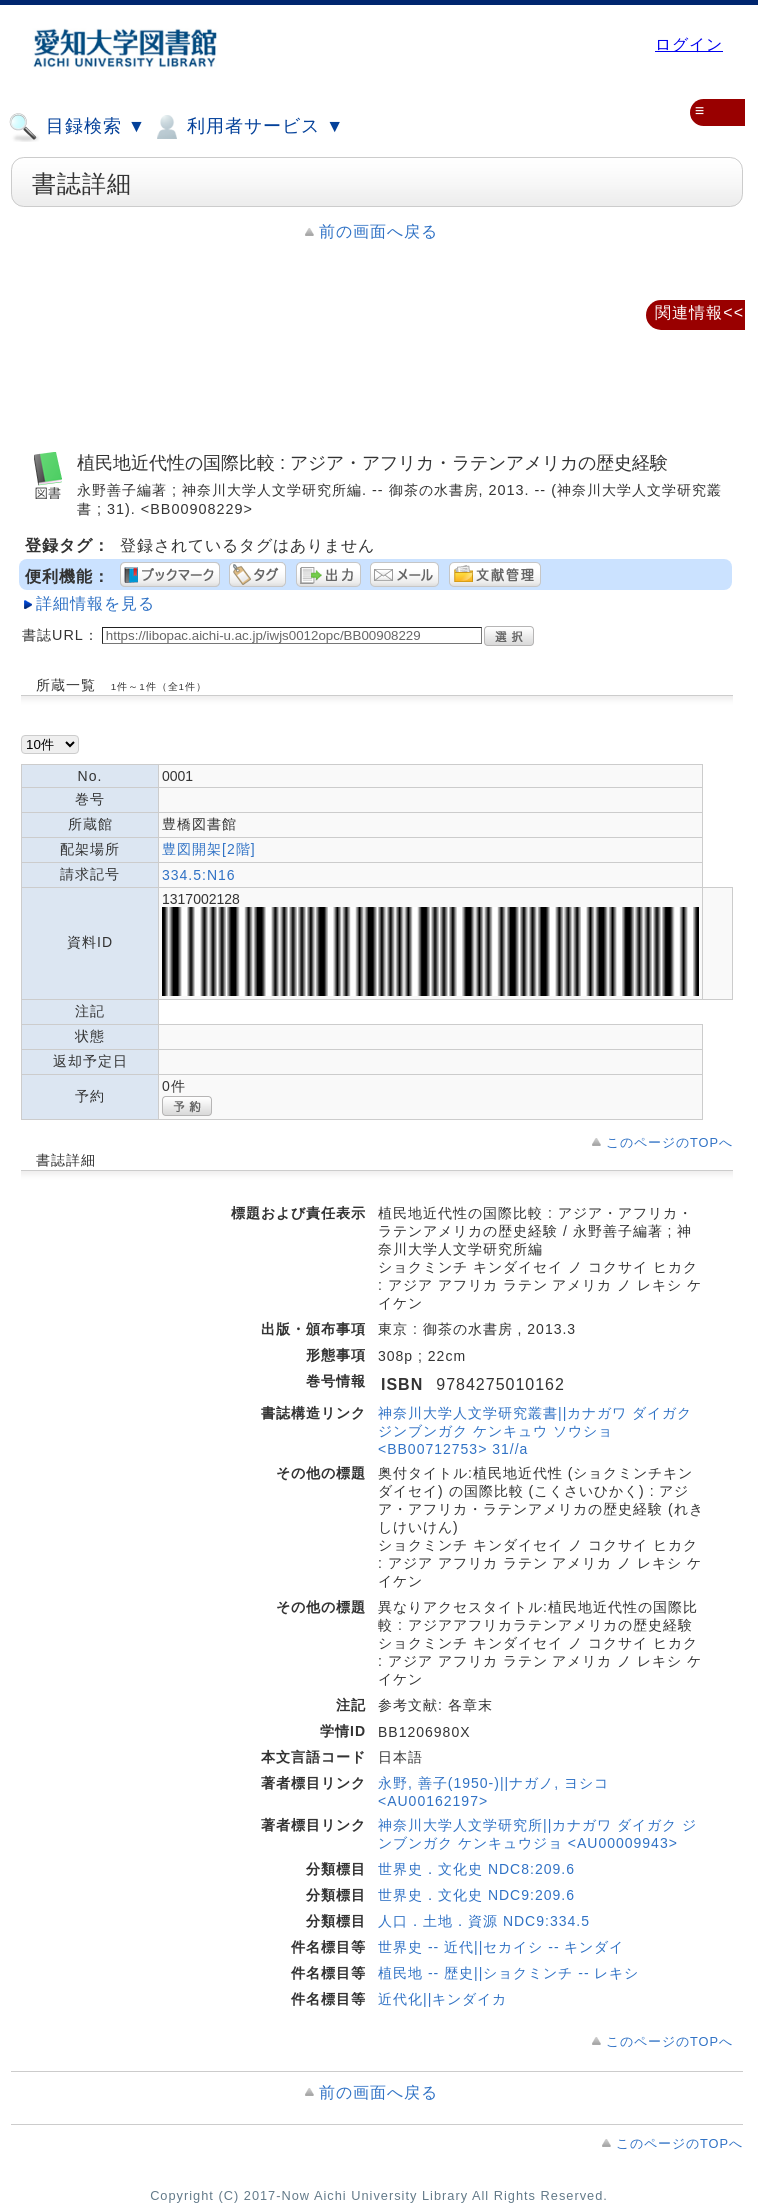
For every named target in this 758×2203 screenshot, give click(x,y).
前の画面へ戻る (378, 231)
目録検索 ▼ (77, 127)
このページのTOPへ (669, 1142)
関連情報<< (699, 312)
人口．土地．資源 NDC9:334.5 (484, 1921)
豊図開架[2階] (209, 849)
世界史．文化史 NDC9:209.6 (476, 1895)
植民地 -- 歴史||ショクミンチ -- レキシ (508, 1973)
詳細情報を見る (95, 603)
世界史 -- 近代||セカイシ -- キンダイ (501, 1947)
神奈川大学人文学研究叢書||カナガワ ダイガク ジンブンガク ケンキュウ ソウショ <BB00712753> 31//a (535, 1431)
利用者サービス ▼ (247, 127)
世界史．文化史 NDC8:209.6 (476, 1869)
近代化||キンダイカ (442, 1999)
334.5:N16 (199, 875)
